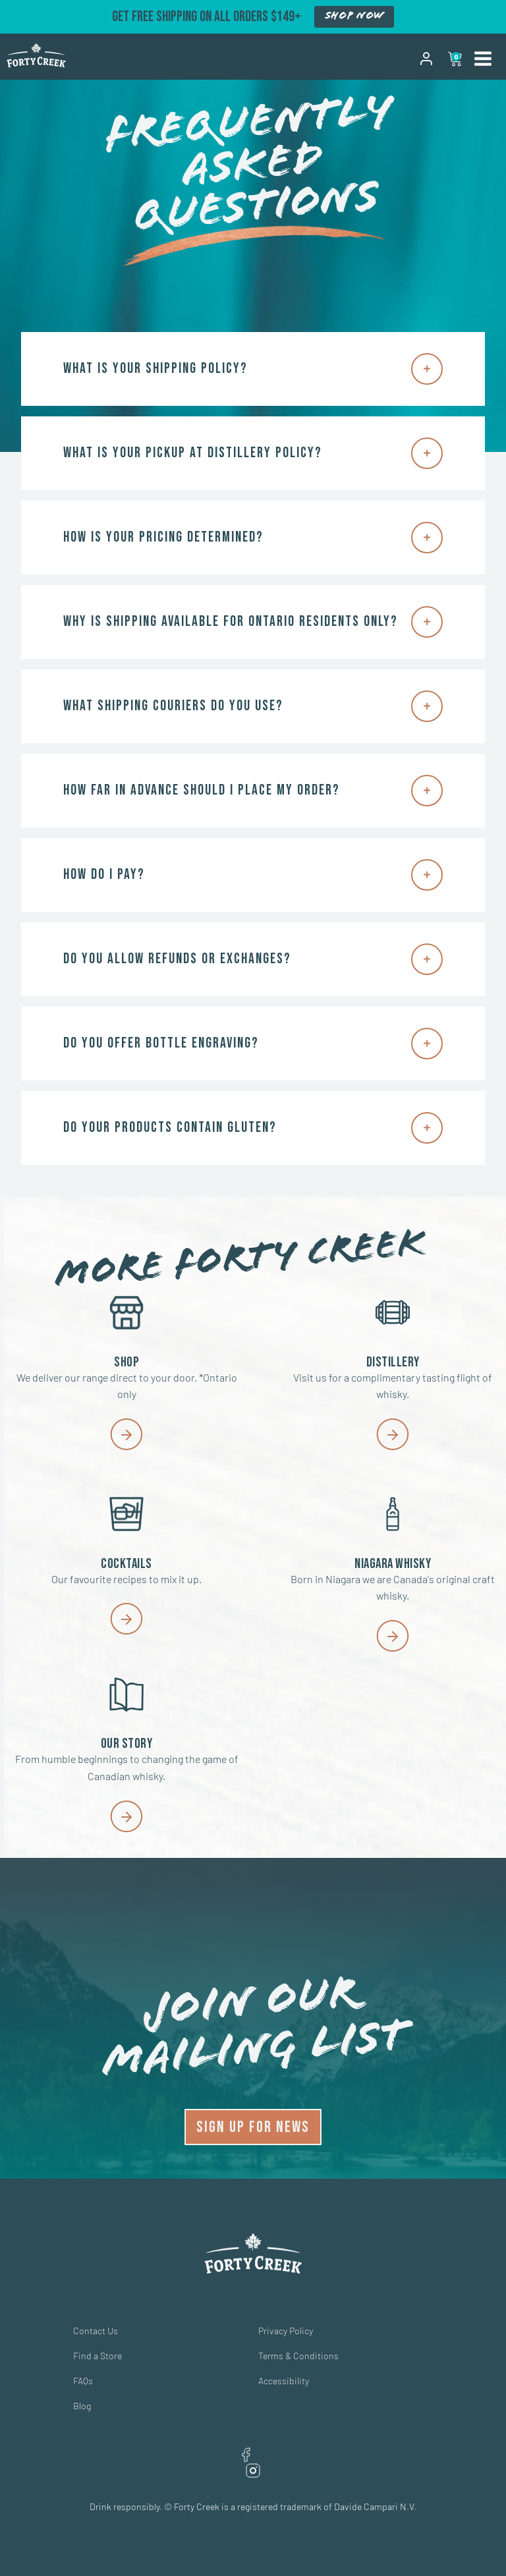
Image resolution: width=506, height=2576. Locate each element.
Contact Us (95, 2330)
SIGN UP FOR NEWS (253, 2127)
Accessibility (283, 2380)
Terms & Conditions (298, 2355)
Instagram (253, 2470)
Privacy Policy (285, 2330)
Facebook (246, 2455)
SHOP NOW (354, 16)
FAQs (83, 2380)
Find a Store (97, 2355)
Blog (82, 2405)
